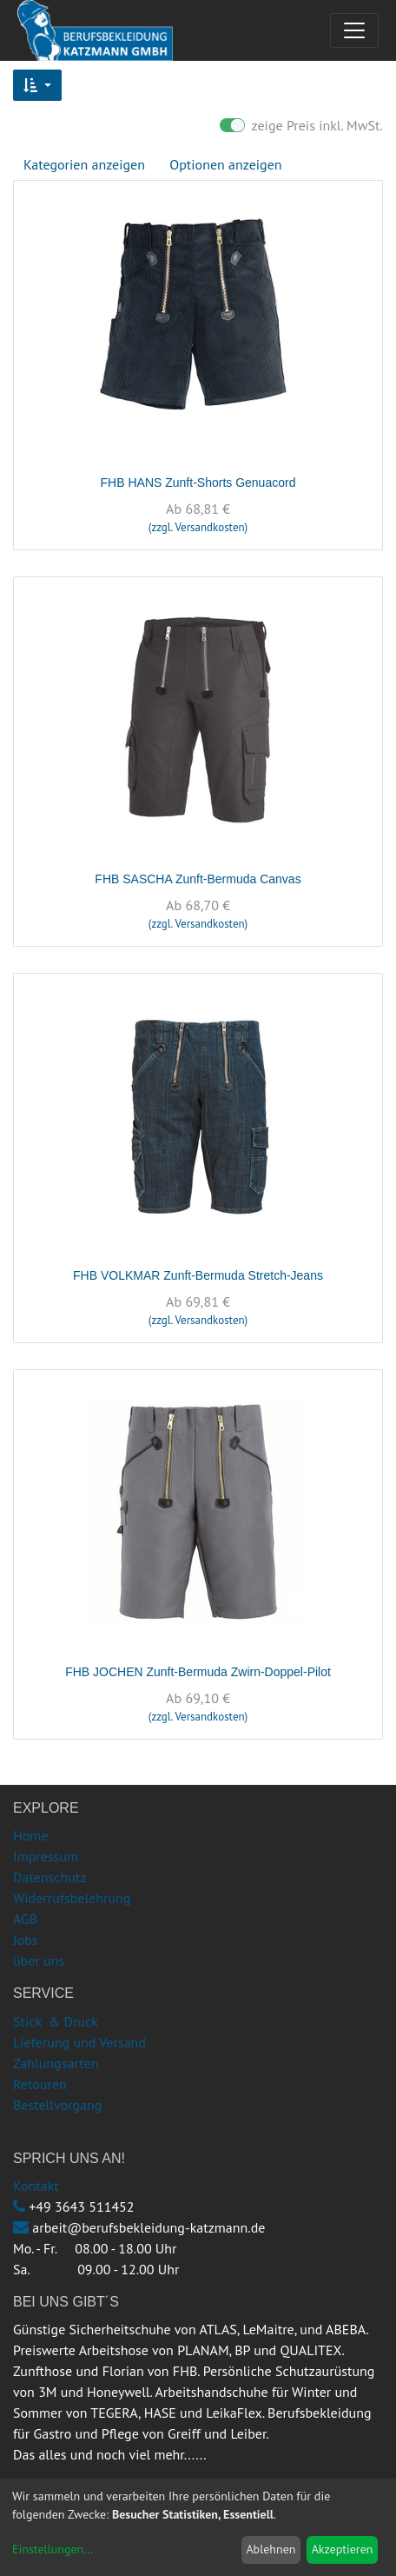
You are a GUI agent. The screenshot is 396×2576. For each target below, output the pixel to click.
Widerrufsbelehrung (71, 1898)
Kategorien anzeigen (84, 164)
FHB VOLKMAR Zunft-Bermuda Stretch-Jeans (198, 1275)
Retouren (40, 2084)
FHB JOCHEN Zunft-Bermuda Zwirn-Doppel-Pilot (198, 1672)
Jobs (25, 1939)
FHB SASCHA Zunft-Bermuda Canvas (197, 879)
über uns (38, 1960)
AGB (25, 1918)
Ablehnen (270, 2549)
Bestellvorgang (57, 2104)
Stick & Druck (55, 2021)
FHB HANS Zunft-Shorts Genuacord (198, 482)
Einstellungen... (52, 2549)
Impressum (45, 1856)
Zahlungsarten (55, 2063)
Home (30, 1835)
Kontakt (36, 2185)
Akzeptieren (342, 2549)
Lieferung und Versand (79, 2042)
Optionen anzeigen (225, 164)
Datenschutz (49, 1877)
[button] (37, 85)
